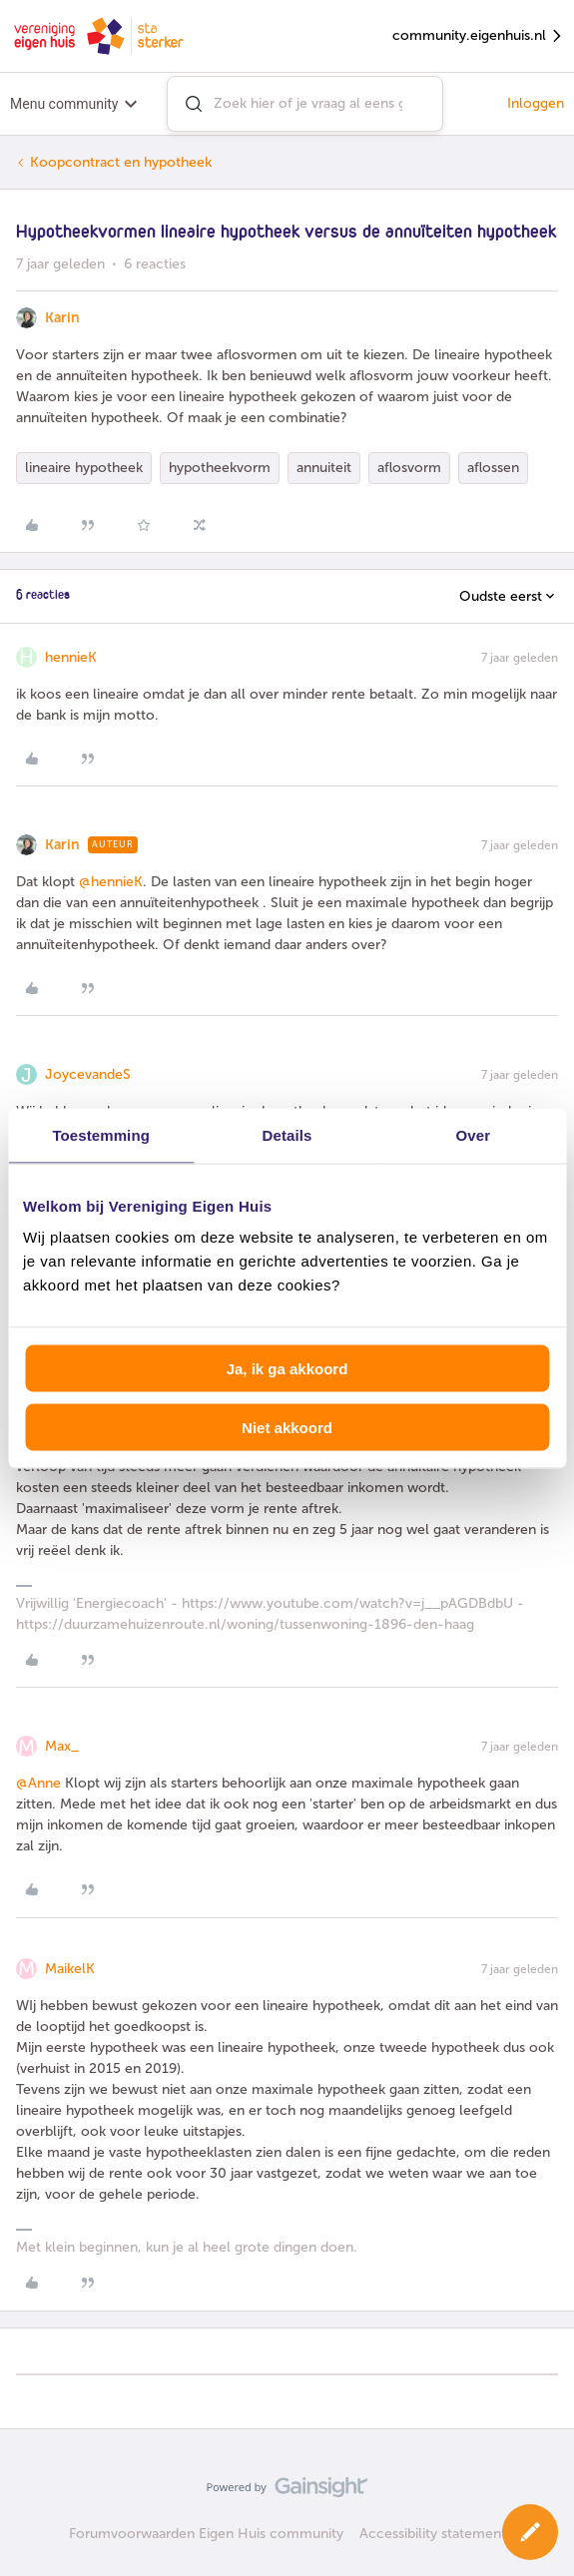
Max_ (62, 1746)
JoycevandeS (88, 1074)
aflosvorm (409, 467)
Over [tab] (473, 1134)
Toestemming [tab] (101, 1134)
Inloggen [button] (535, 103)
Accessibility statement (432, 2533)
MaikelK (70, 1968)
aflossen (493, 467)
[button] (530, 2532)
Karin (62, 317)
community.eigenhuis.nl (478, 36)
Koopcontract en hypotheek (121, 162)
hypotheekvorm (220, 467)
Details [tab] (287, 1134)
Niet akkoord (287, 1426)
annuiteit (323, 467)
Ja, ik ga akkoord (287, 1368)
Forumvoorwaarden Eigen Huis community (206, 2533)
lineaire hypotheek (84, 467)
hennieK (71, 657)
